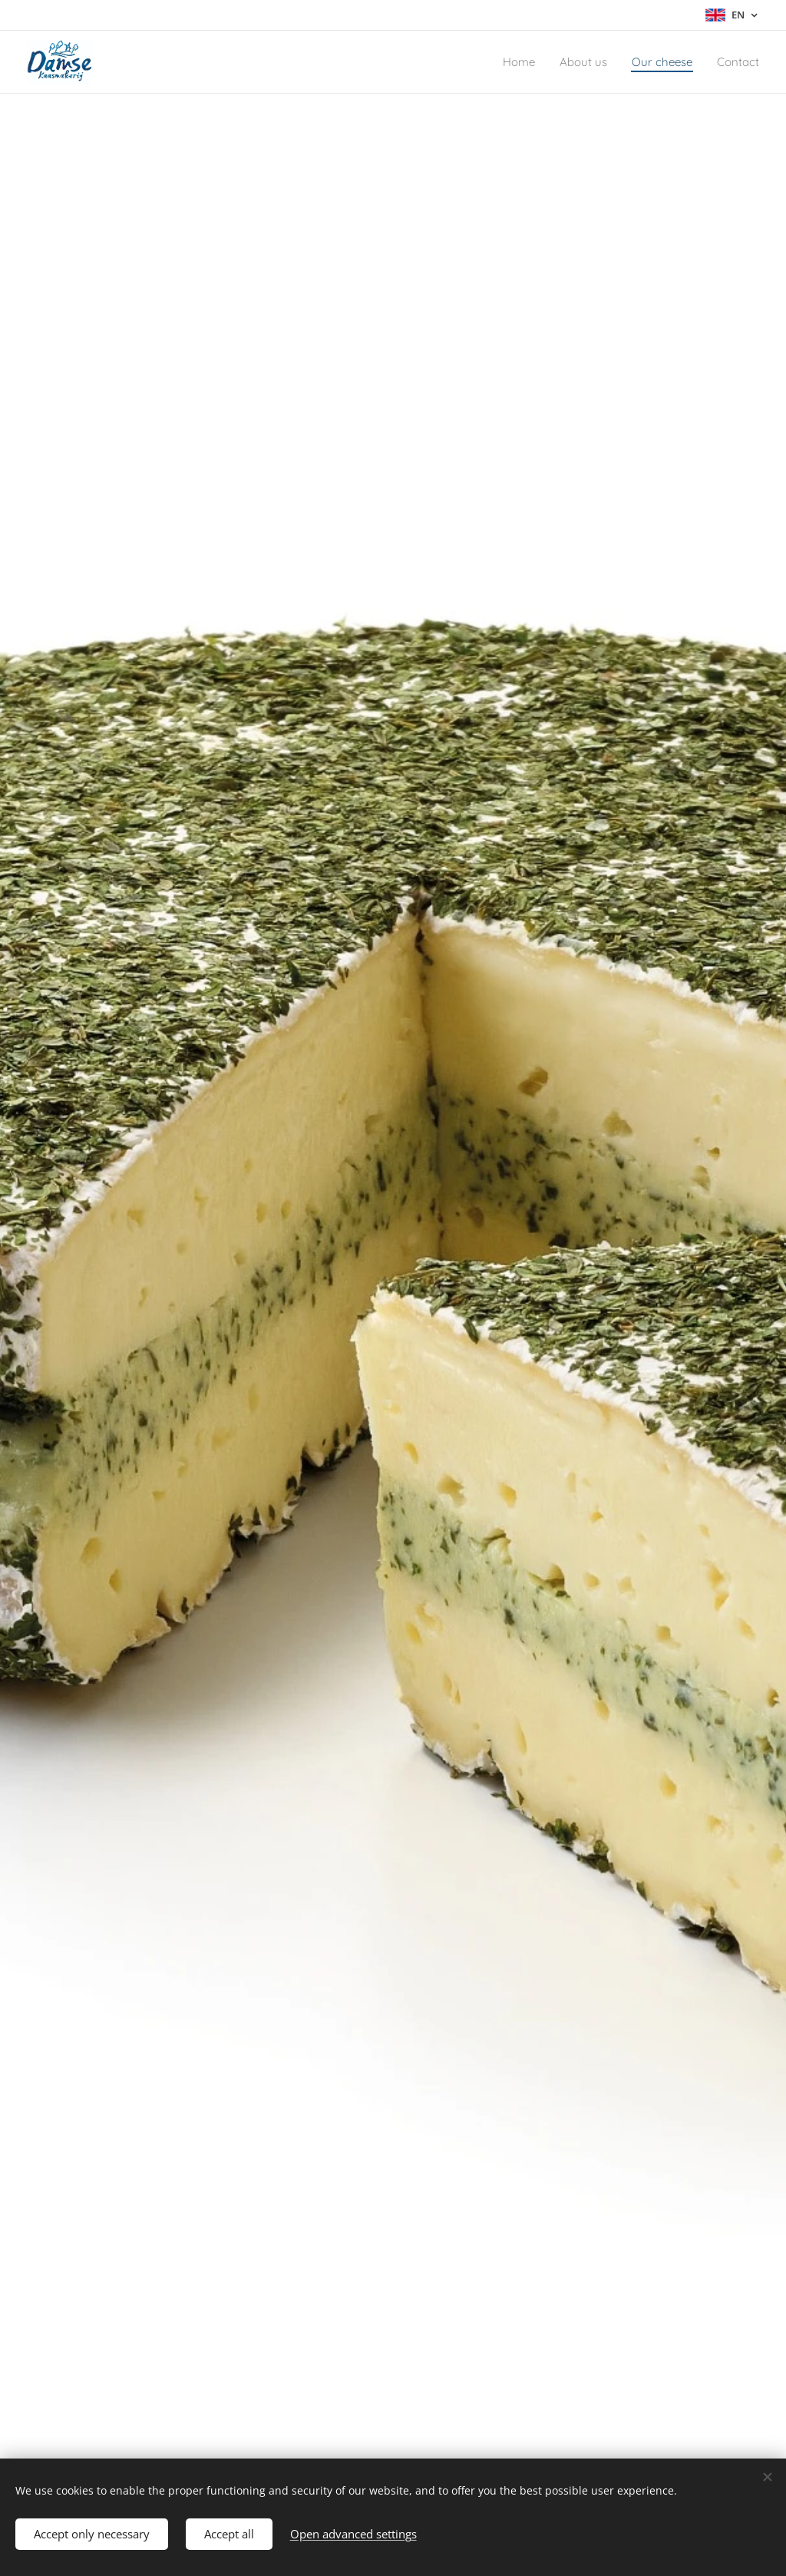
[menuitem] (500, 62)
